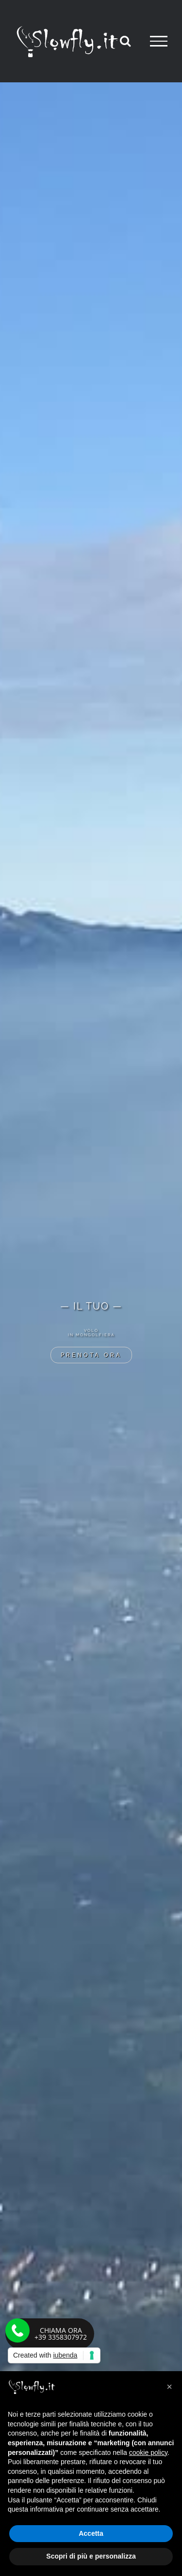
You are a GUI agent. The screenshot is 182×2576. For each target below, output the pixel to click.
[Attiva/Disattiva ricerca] (125, 40)
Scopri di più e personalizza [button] (90, 2556)
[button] (169, 2386)
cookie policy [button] (148, 2452)
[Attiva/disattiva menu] (158, 41)
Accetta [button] (91, 2533)
